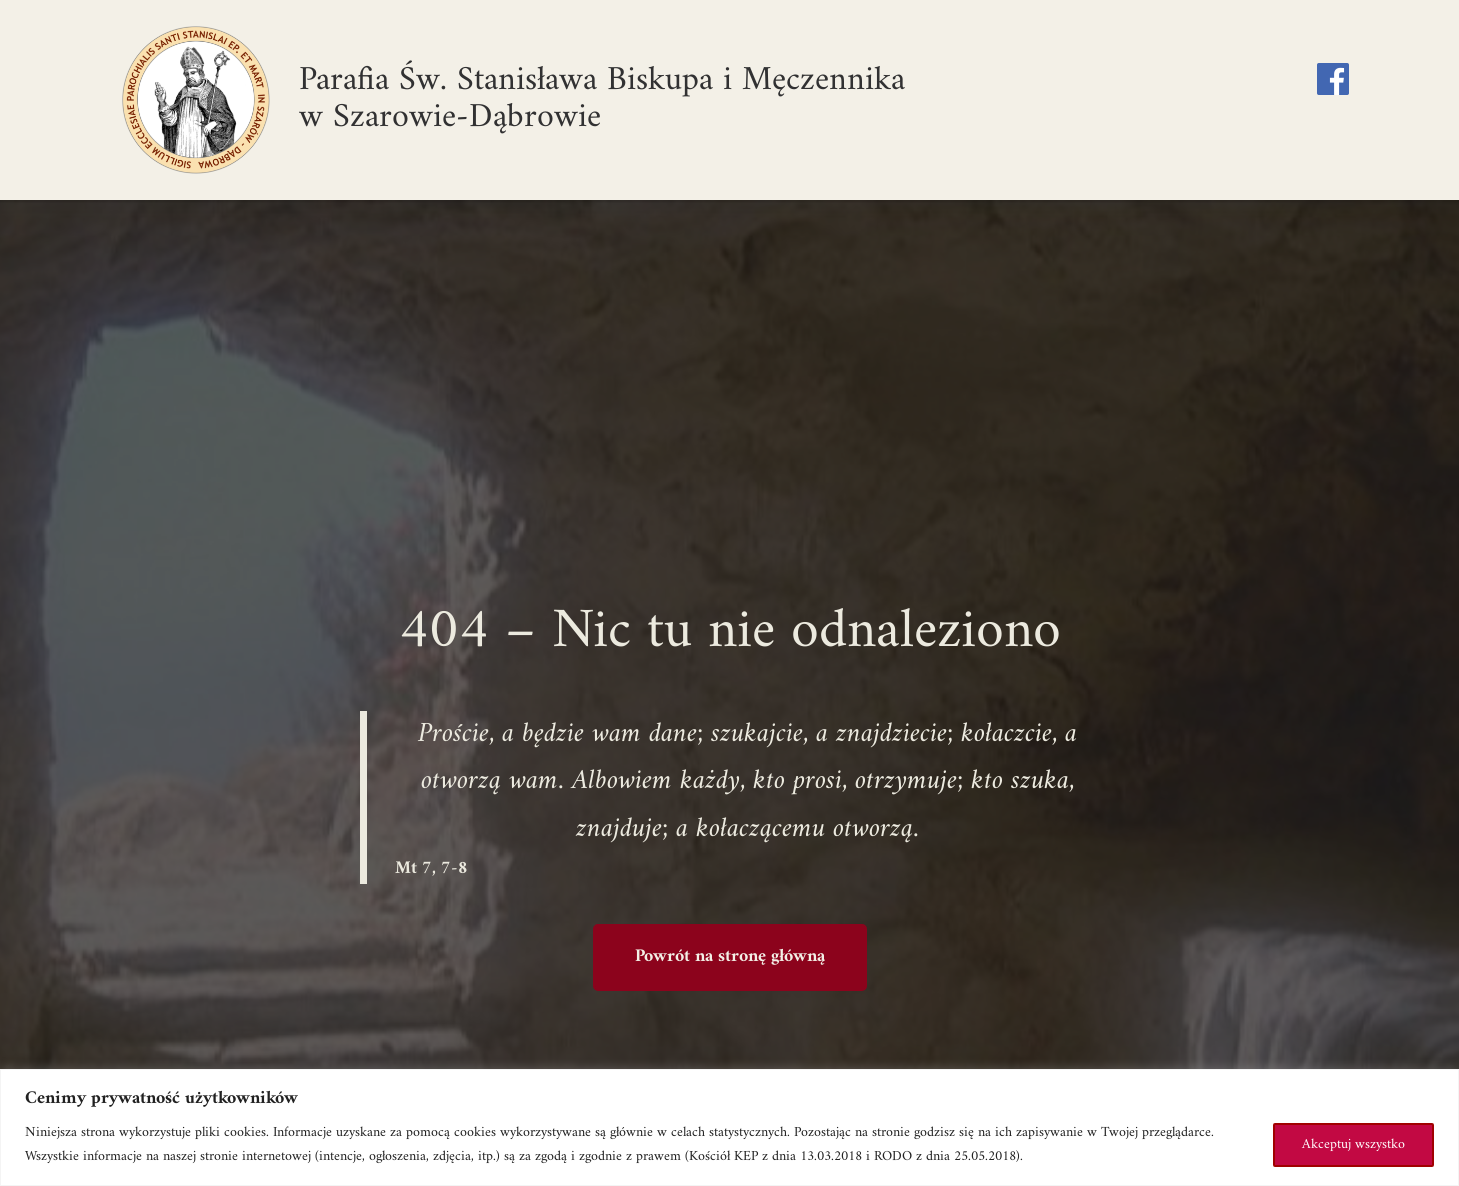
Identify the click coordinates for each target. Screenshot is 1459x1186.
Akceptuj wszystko (1353, 1144)
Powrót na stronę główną (730, 956)
